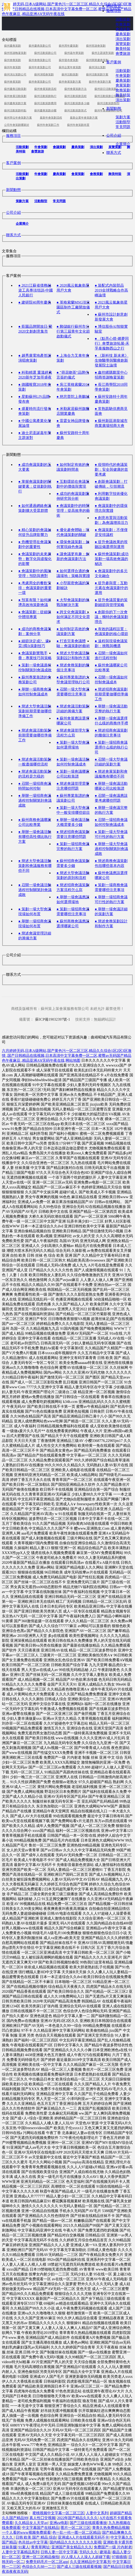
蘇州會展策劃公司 (40, 81)
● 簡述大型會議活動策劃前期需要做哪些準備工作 (35, 711)
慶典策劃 (123, 34)
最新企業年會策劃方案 (84, 117)
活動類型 (123, 122)
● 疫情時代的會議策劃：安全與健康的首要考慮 (111, 469)
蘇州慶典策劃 (12, 45)
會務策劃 (123, 90)
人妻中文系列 (97, 2513)
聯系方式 (113, 153)
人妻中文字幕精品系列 (20, 2552)
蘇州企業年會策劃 (70, 67)
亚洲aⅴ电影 (59, 2523)
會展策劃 (123, 85)
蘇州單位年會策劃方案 (18, 117)
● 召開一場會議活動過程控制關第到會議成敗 (35, 890)
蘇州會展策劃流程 (45, 89)
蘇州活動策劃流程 (75, 96)
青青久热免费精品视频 (110, 2528)
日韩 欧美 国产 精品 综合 (36, 2537)
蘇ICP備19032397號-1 (52, 1019)
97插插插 (119, 2557)
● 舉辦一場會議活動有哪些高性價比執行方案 (35, 837)
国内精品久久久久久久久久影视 (75, 2542)
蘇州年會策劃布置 (78, 125)
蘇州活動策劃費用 (45, 103)
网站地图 (73, 1060)
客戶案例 (113, 62)
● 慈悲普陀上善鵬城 (73, 397)
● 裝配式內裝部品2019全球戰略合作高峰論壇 (111, 290)
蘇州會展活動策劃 (15, 96)
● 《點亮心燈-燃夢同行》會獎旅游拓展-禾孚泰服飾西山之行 (112, 343)
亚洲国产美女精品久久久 (71, 2547)
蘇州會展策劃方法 (75, 89)
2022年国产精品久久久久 (77, 2518)
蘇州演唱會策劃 (44, 74)
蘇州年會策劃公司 (40, 67)
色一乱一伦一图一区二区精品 (76, 2532)
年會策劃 (123, 24)
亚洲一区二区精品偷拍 (40, 2557)
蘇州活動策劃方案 (97, 74)
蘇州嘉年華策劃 (74, 53)
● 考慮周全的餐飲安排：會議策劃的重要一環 (35, 588)
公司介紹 (113, 135)
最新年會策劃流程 (51, 117)
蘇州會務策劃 (12, 60)
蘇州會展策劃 (12, 81)
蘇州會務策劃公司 (40, 60)
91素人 (23, 2547)
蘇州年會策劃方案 (100, 81)
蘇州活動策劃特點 (15, 110)
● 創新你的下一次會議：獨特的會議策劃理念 (111, 617)
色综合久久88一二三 (38, 2567)
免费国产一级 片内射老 (113, 2547)
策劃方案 (123, 117)
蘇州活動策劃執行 (45, 96)
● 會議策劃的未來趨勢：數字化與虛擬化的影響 (35, 559)
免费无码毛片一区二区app (47, 2562)
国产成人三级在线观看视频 (79, 2567)
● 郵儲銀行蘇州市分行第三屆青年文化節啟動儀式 (73, 331)
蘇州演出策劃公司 (15, 74)
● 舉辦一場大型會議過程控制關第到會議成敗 (111, 849)
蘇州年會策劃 (12, 67)
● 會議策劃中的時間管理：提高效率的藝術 (73, 510)
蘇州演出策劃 (97, 67)
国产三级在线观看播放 (88, 2523)
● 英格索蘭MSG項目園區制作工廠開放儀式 (73, 307)
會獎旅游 (123, 53)
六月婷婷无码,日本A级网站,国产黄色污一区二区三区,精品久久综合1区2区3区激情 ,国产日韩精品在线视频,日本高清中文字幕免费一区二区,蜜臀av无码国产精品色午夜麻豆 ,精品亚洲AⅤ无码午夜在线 (67, 9)
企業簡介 (123, 144)
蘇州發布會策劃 (68, 60)
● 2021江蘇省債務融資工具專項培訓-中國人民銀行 (35, 290)
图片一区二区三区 (75, 2528)
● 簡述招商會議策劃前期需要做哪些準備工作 (111, 694)
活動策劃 (123, 19)
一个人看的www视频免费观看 (26, 2532)
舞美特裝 (123, 49)
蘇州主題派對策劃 (103, 53)
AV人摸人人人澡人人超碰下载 (85, 2557)
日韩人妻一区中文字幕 (59, 2552)
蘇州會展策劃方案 (70, 81)
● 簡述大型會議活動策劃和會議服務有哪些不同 (35, 866)
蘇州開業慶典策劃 (97, 60)
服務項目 (113, 11)
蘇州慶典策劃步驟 (45, 110)
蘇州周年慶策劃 (68, 45)
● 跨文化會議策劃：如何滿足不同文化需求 (73, 617)
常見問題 (123, 127)
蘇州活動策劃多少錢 (76, 103)
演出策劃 (123, 39)
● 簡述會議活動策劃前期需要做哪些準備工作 (35, 735)
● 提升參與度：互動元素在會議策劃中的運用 (111, 588)
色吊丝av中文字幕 (33, 2542)
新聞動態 (113, 108)
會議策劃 (123, 29)
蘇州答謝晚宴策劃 (15, 53)
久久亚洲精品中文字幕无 (90, 2562)
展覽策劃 (123, 44)
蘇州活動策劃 (70, 74)
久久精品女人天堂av (31, 2523)
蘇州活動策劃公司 (45, 53)
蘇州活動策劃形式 (75, 110)
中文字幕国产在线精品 (40, 2528)
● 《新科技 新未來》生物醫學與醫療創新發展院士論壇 (112, 360)
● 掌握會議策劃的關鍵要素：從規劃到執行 (35, 486)
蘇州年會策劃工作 (48, 125)
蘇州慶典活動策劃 (15, 89)
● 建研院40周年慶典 (34, 302)
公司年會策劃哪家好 (16, 125)
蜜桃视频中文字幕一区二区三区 (58, 2513)
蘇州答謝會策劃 (96, 45)
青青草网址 (40, 2547)
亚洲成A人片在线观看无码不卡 (83, 2537)
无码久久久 (88, 2552)
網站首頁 (113, 6)
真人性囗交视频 (42, 2518)
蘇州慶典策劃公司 (40, 45)
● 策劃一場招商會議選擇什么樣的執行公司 (111, 747)
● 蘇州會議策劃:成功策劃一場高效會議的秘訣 (112, 559)
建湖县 (105, 2552)
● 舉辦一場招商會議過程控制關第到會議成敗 (35, 800)
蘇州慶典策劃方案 (15, 103)
